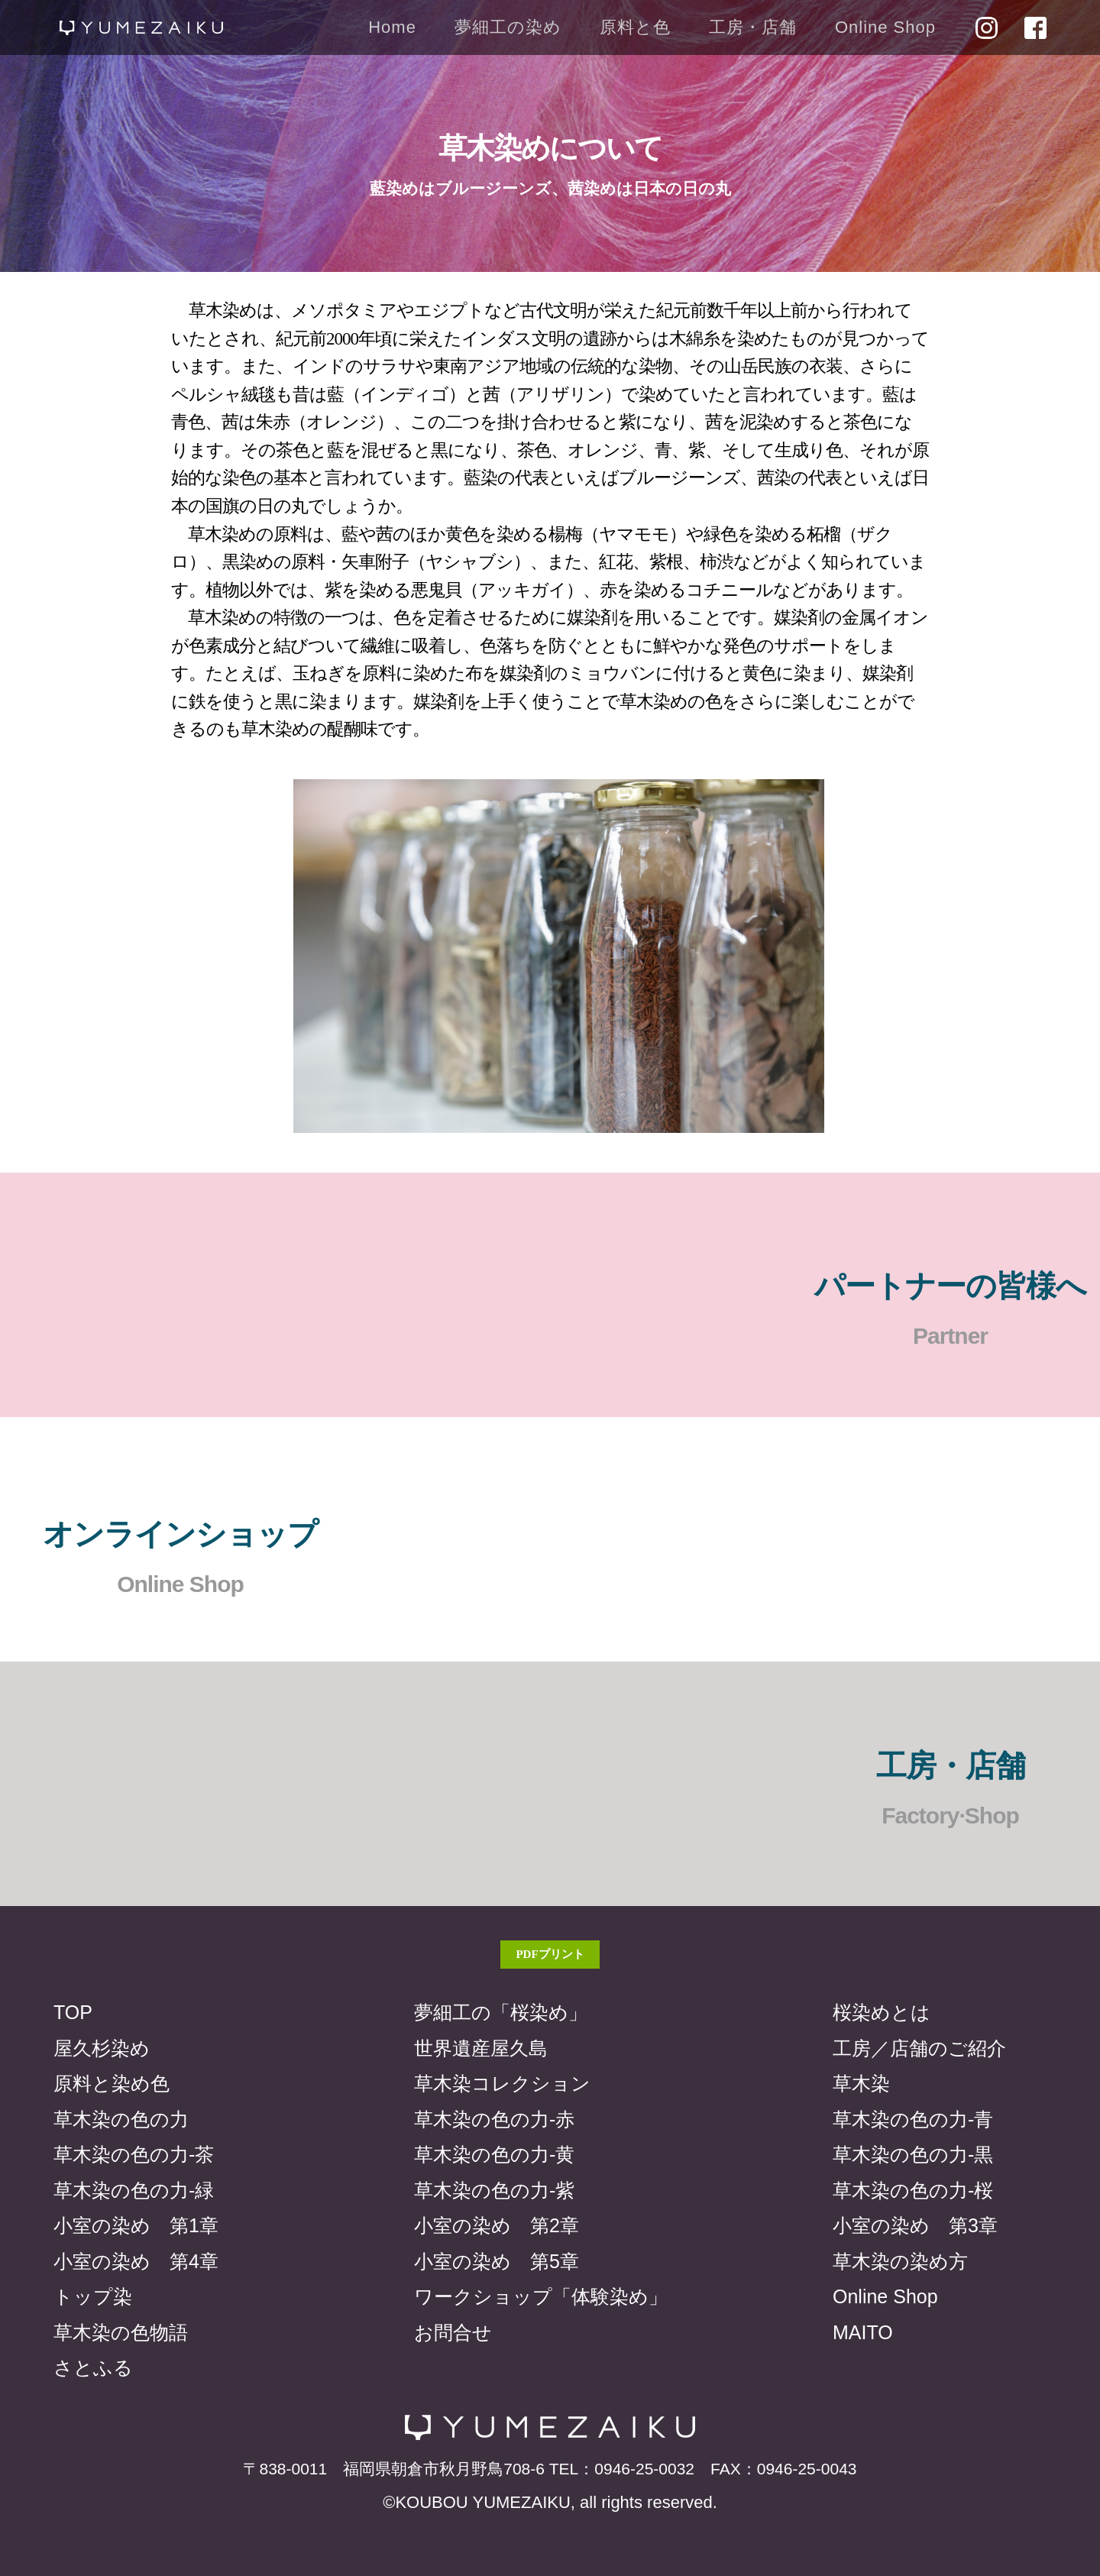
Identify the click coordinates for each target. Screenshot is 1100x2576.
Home (392, 27)
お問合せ (453, 2332)
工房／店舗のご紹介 (919, 2048)
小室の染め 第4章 (135, 2261)
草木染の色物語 (120, 2332)
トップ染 (92, 2296)
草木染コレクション (502, 2083)
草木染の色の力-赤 (494, 2119)
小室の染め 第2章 (496, 2225)
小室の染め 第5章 (496, 2261)
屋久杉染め (101, 2048)
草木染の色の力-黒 (913, 2154)
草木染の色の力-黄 (494, 2154)
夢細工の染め (508, 27)
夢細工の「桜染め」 (500, 2012)
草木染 (861, 2083)
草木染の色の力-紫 (494, 2190)
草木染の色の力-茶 (133, 2154)
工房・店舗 (753, 27)
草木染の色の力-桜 (913, 2190)
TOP (72, 2012)
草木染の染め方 (900, 2261)
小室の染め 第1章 (135, 2225)
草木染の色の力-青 (913, 2119)
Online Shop (885, 27)
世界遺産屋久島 (481, 2048)
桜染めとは (881, 2012)
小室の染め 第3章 (915, 2225)
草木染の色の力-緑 (133, 2190)
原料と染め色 (111, 2083)
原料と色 (635, 27)
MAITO (863, 2332)
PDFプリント (550, 1954)
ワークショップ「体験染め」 (541, 2296)
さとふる (93, 2367)
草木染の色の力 (121, 2119)
